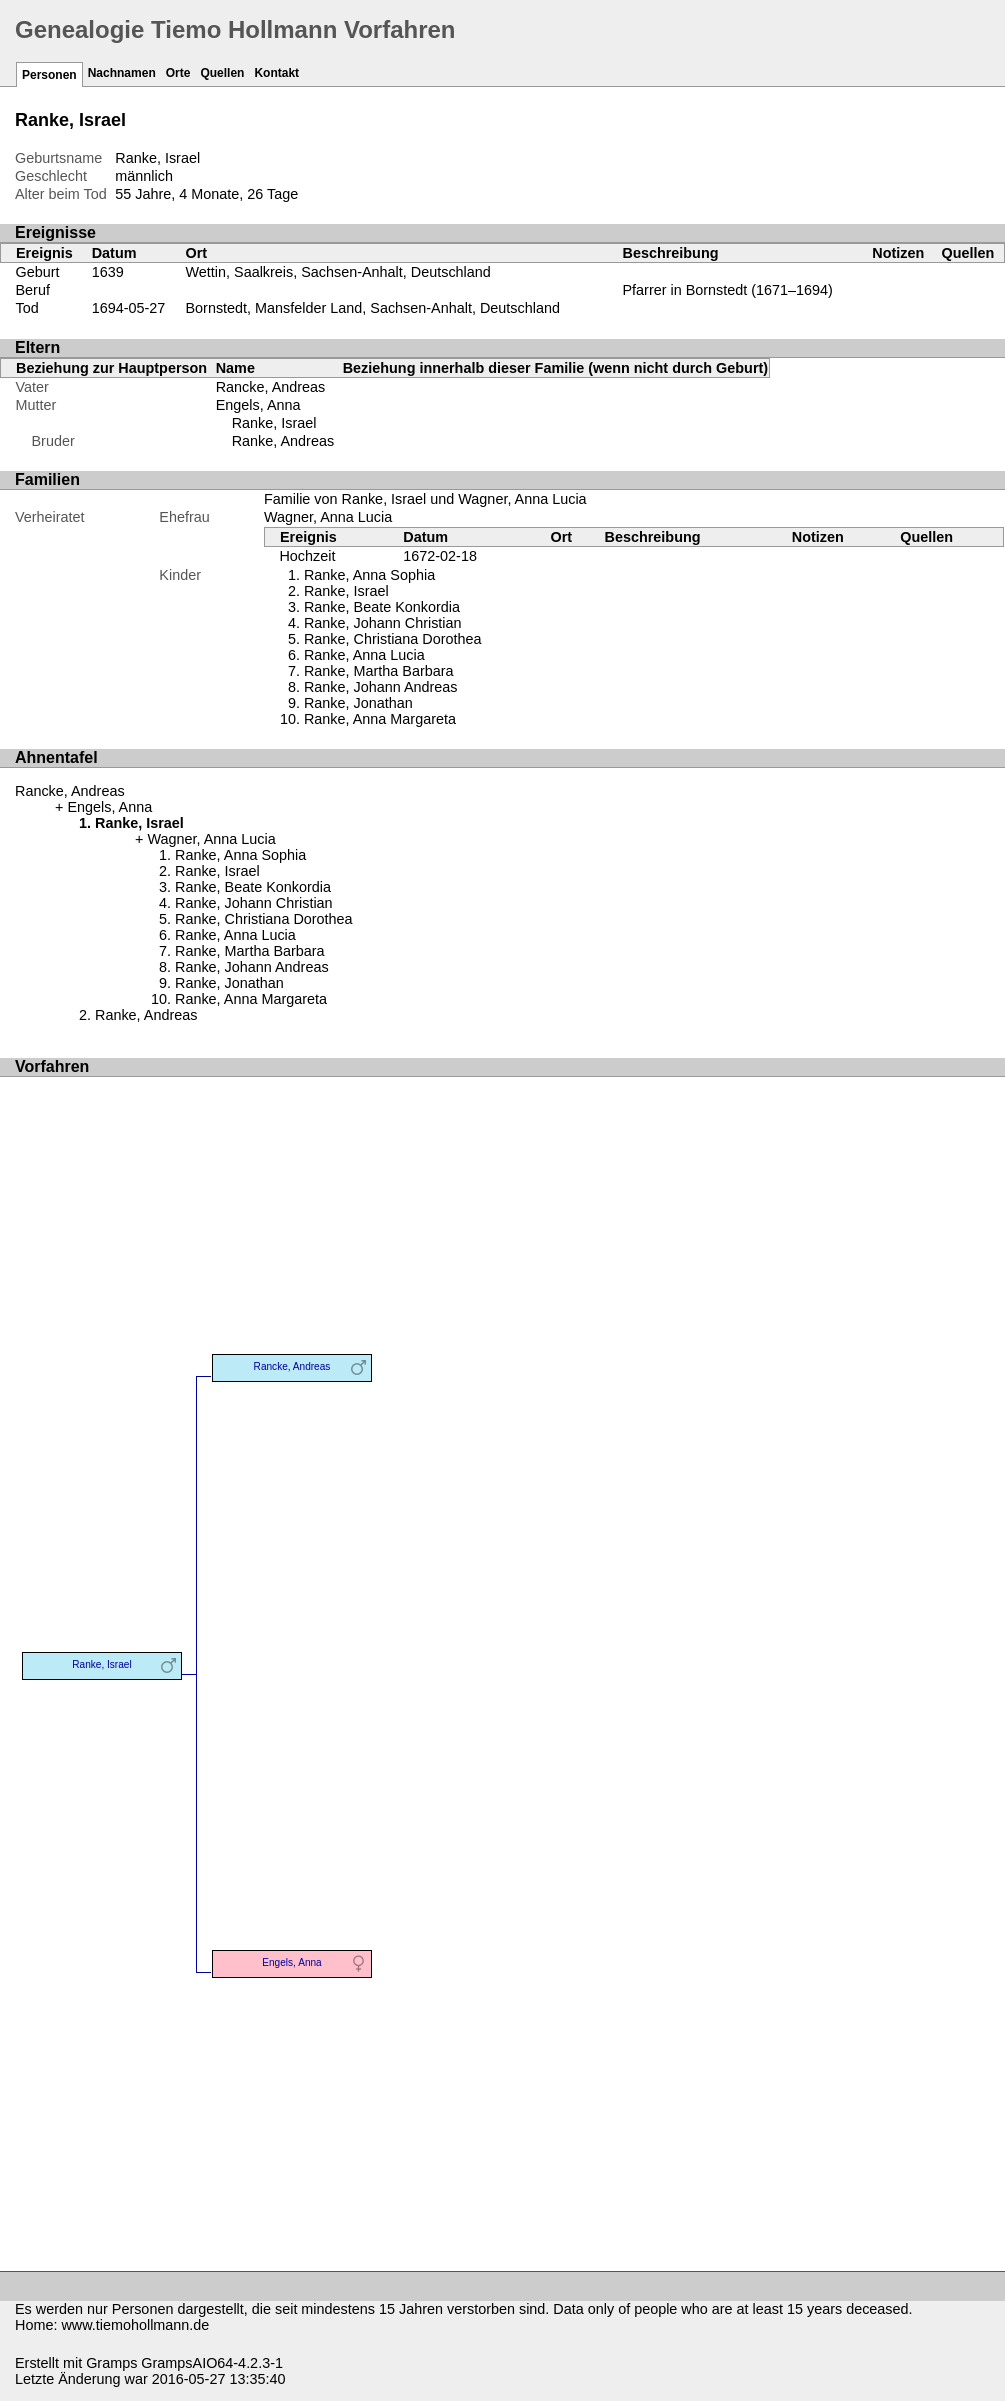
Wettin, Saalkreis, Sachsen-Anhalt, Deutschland (338, 272)
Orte (178, 73)
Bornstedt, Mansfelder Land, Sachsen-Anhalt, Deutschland (373, 308)
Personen (49, 75)
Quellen (222, 73)
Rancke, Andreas (271, 387)
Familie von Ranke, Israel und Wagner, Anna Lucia (425, 499)
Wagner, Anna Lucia (328, 517)
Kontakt (276, 73)
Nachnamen (122, 73)
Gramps (111, 2363)
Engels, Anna (258, 405)
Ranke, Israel (274, 423)
